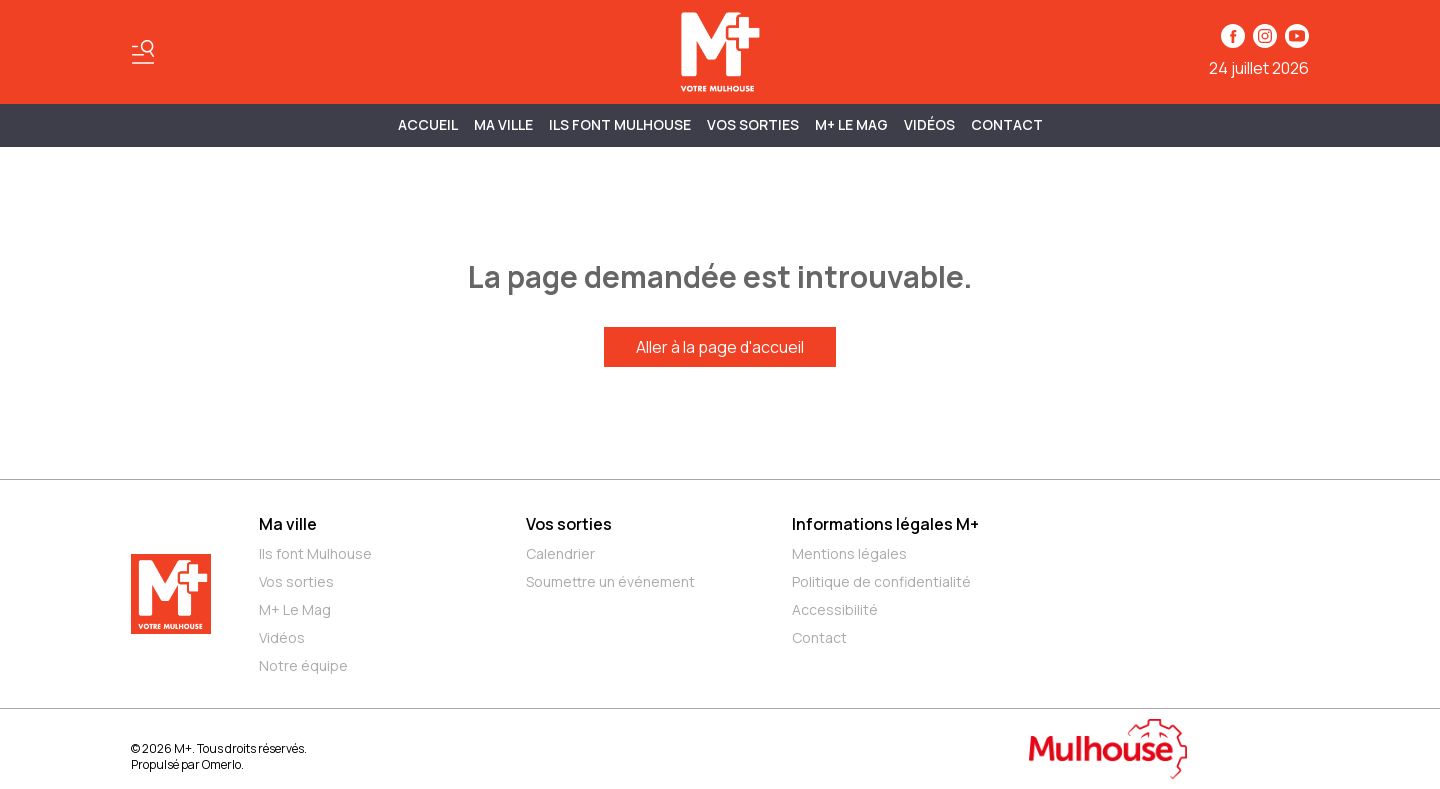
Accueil (428, 124)
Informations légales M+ (885, 524)
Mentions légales (849, 553)
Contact (1007, 124)
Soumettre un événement (610, 581)
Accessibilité (835, 609)
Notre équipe (303, 665)
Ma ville (288, 524)
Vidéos (929, 124)
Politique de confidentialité (881, 581)
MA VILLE (503, 124)
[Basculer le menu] (143, 52)
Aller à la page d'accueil (720, 347)
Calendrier (560, 553)
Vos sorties (753, 124)
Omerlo (221, 764)
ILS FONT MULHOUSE (620, 124)
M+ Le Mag (851, 124)
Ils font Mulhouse (315, 553)
